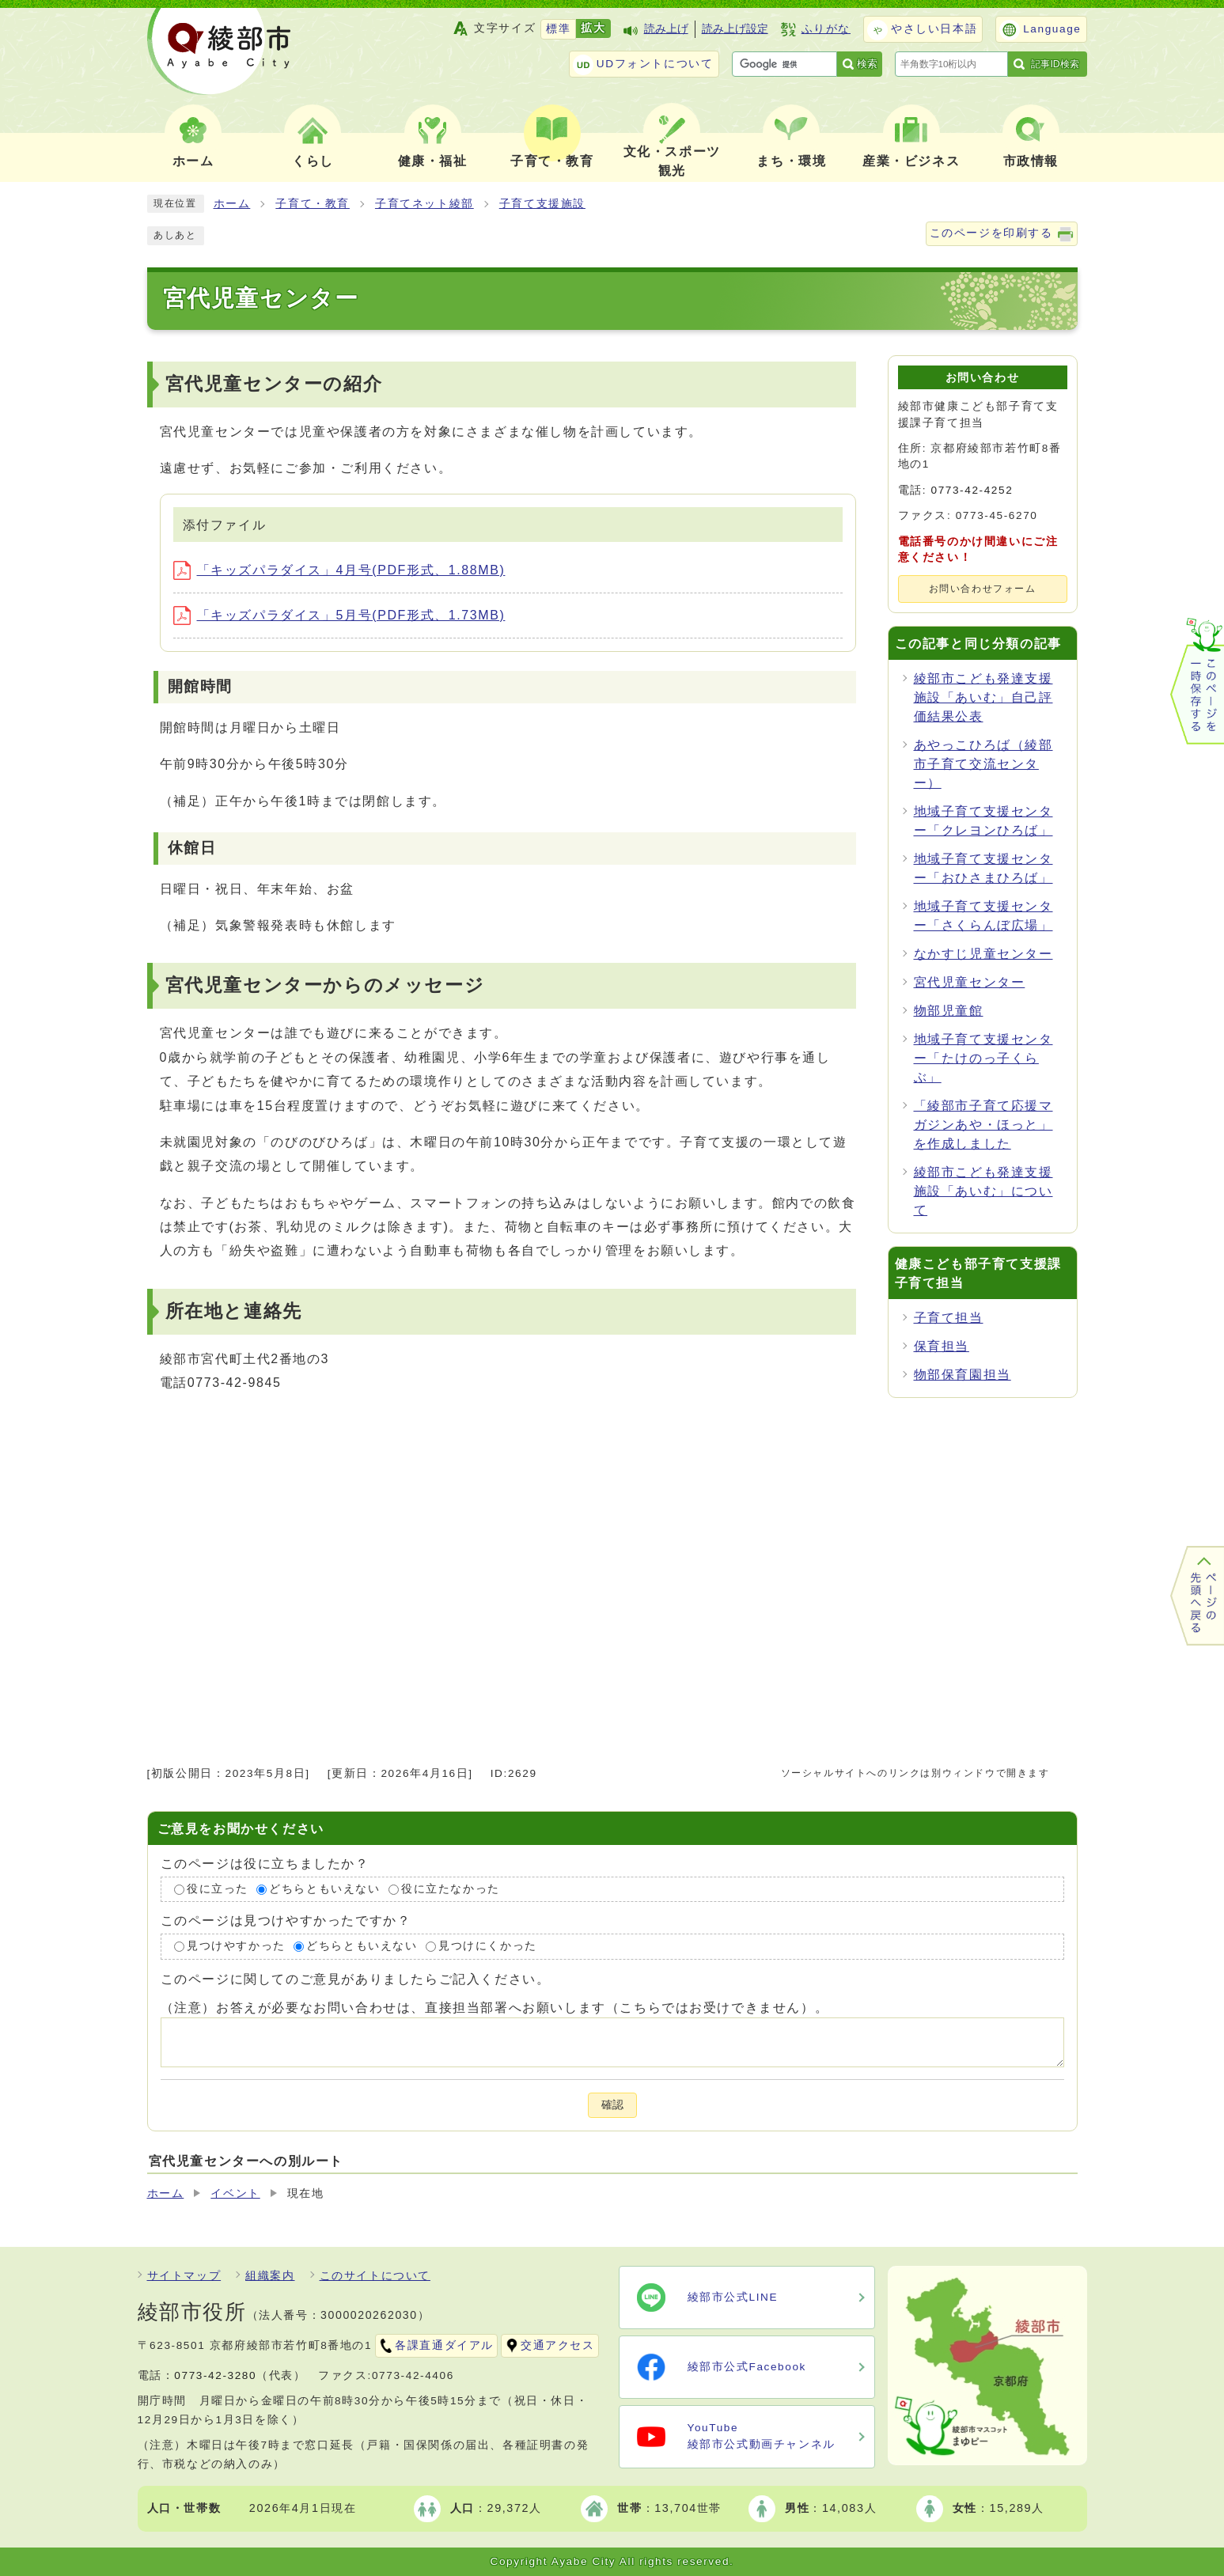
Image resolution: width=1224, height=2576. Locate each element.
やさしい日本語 (934, 29)
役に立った (217, 1889)
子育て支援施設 (542, 204)
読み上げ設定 (735, 29)
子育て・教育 (312, 204)
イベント (235, 2193)
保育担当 (941, 1346)
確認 (612, 2105)
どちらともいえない (324, 1889)
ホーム (232, 204)
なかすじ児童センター (983, 953)
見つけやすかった (236, 1947)
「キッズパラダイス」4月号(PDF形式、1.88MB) (339, 570)
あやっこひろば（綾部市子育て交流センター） (983, 764)
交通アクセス (558, 2345)
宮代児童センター (969, 982)
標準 (558, 29)
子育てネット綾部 (424, 204)
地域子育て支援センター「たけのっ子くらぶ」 (983, 1058)
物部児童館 (948, 1010)
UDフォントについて (655, 64)
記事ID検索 (1054, 64)
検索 (867, 64)
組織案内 (269, 2276)
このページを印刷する (991, 233)
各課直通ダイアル (444, 2345)
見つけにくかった (487, 1947)
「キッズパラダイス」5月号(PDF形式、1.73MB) (339, 615)
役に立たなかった (450, 1889)
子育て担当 (948, 1317)
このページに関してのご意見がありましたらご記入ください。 (356, 1979)
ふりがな (826, 29)
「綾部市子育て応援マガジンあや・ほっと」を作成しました (983, 1124)
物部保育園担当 (962, 1374)
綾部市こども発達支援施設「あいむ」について (983, 1191)
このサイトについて (375, 2276)
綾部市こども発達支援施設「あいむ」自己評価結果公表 (983, 697)
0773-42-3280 (215, 2375)
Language (1052, 29)
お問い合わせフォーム (982, 588)
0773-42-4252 (971, 490)
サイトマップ (184, 2276)
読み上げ (666, 29)
